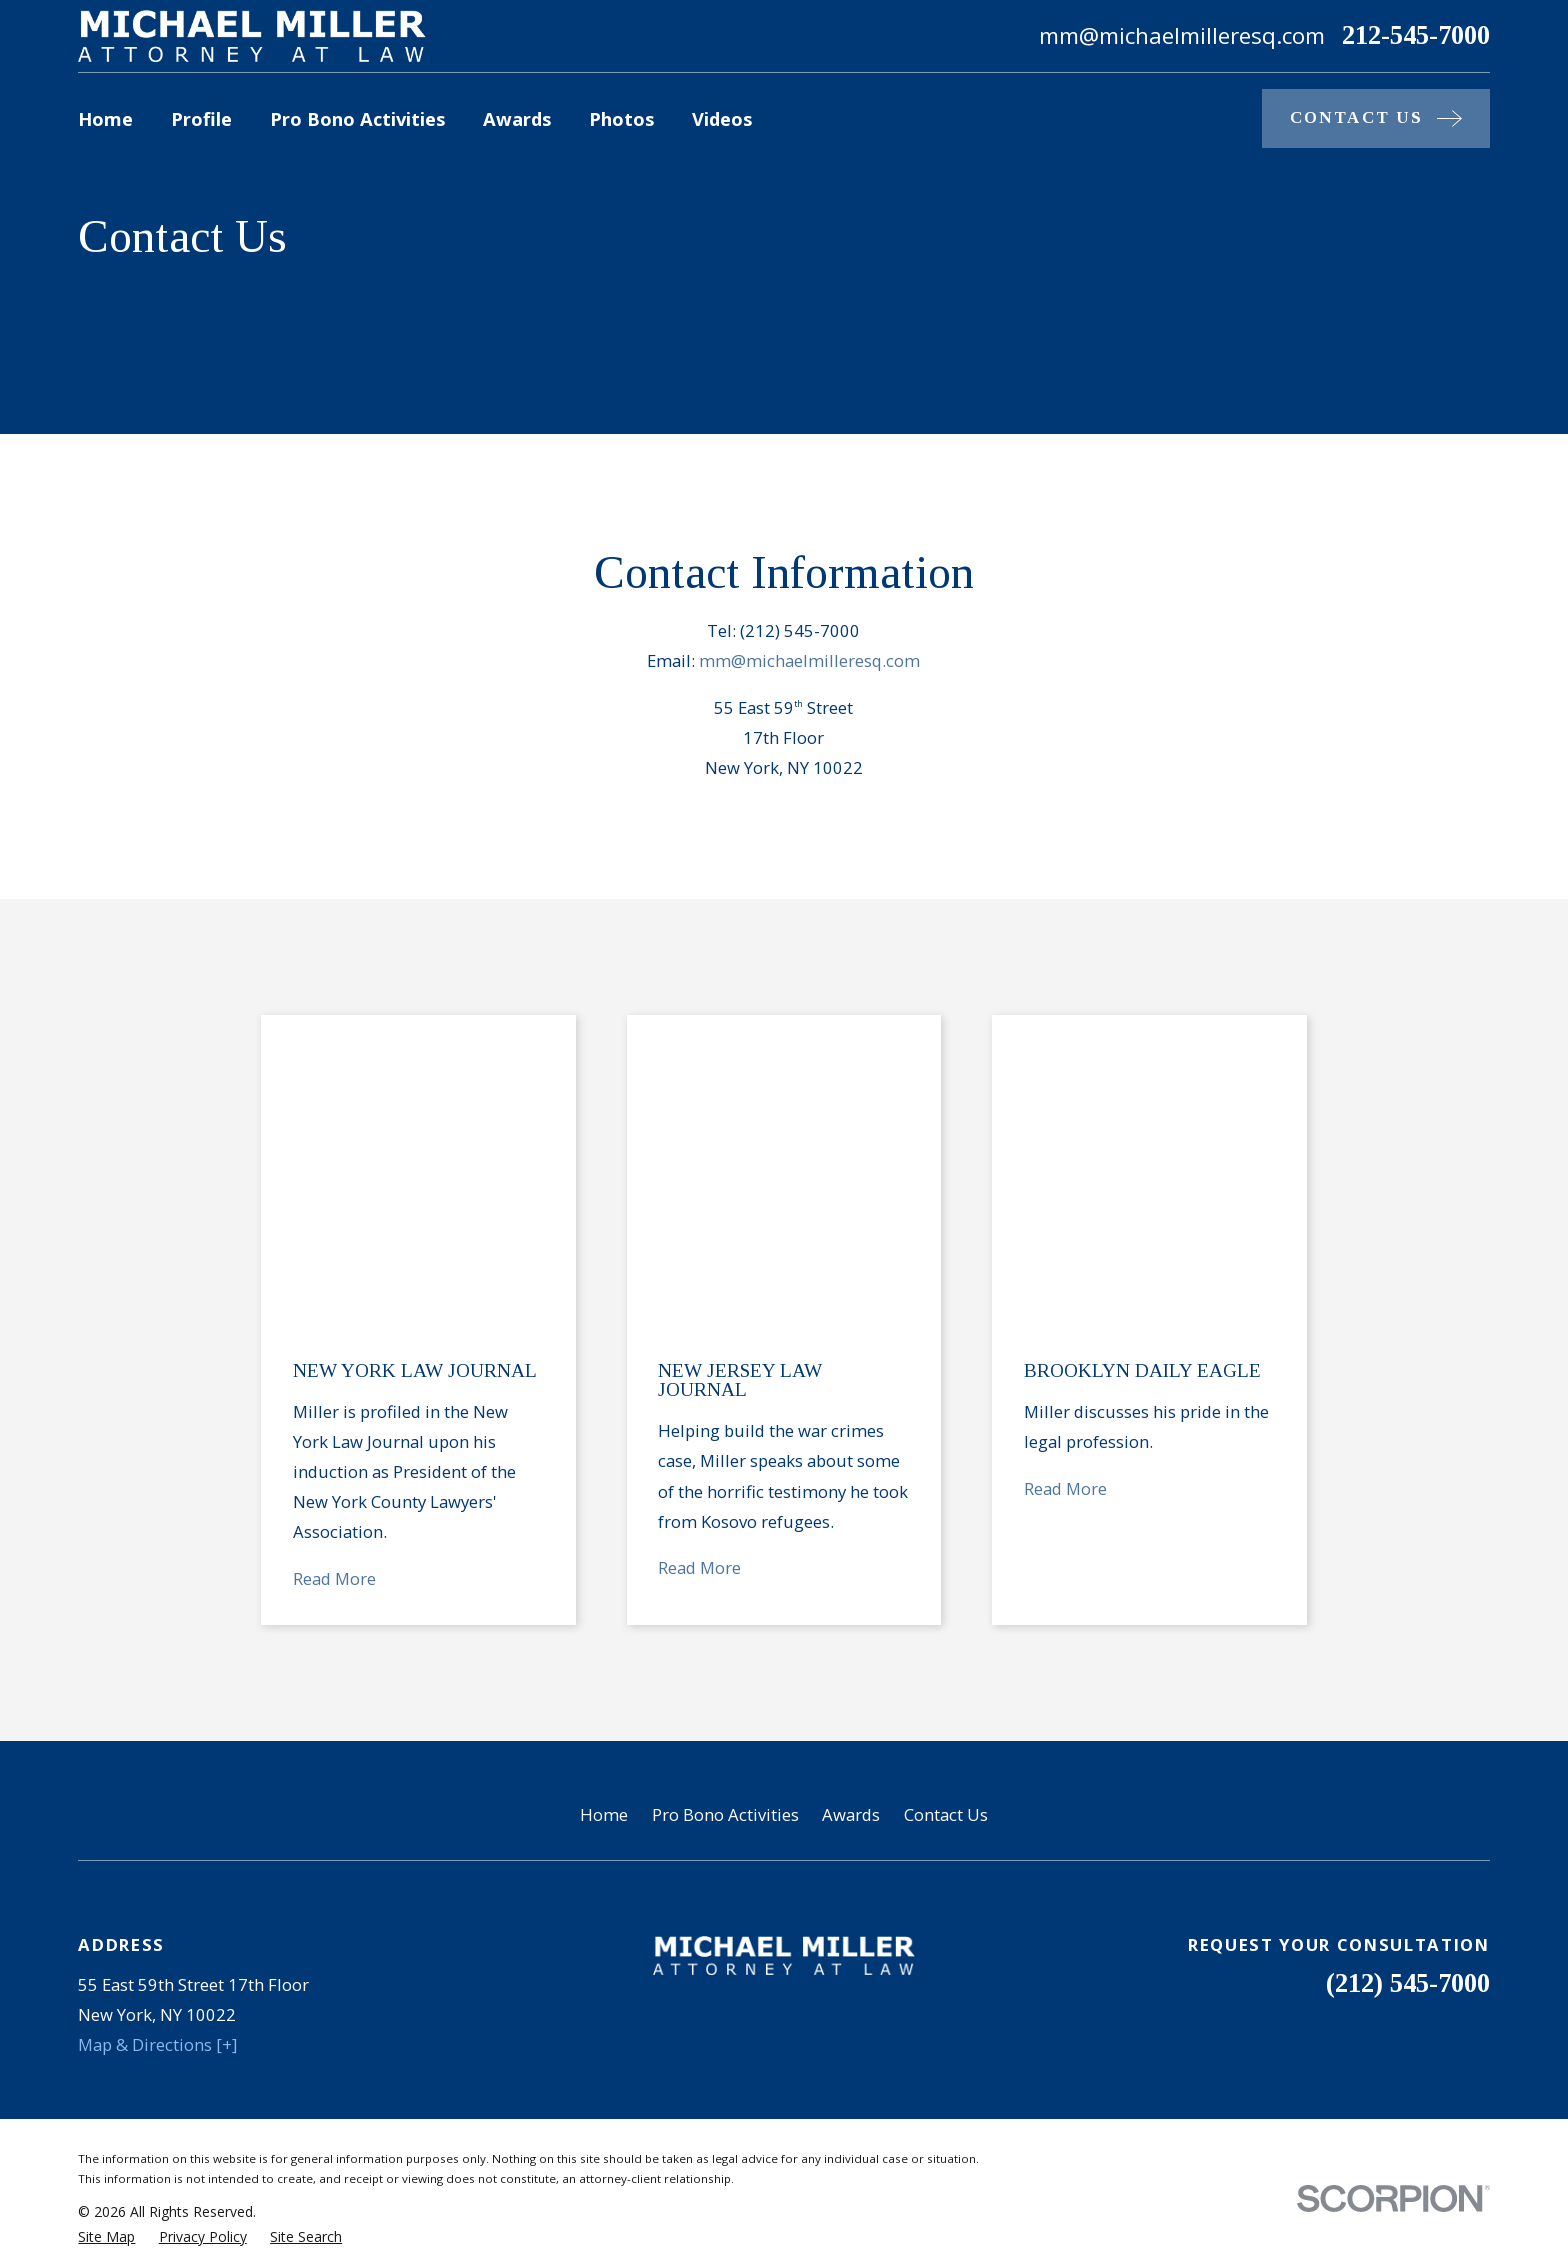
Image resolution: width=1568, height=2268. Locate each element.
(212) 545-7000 (1408, 1669)
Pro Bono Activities (725, 1499)
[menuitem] (106, 1921)
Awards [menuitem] (517, 118)
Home (604, 1499)
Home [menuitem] (105, 118)
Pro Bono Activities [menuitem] (357, 118)
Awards (851, 1499)
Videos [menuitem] (722, 118)
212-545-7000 (1416, 35)
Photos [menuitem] (621, 118)
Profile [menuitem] (201, 118)
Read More (334, 1264)
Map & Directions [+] (157, 1730)
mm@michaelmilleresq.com (809, 660)
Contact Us (946, 1499)
